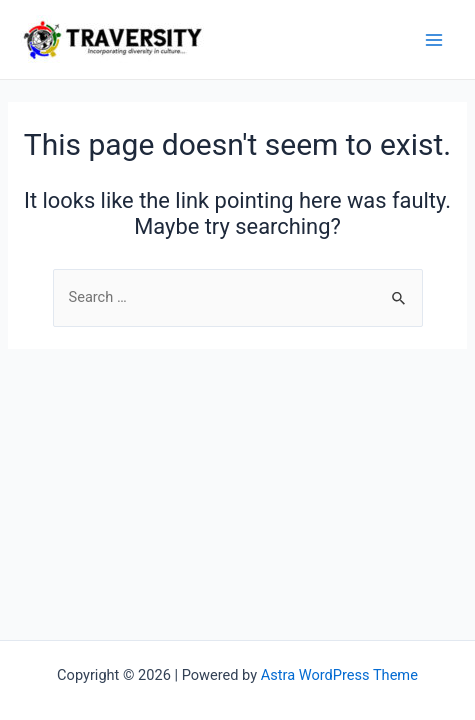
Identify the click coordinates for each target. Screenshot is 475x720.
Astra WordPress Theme (339, 675)
